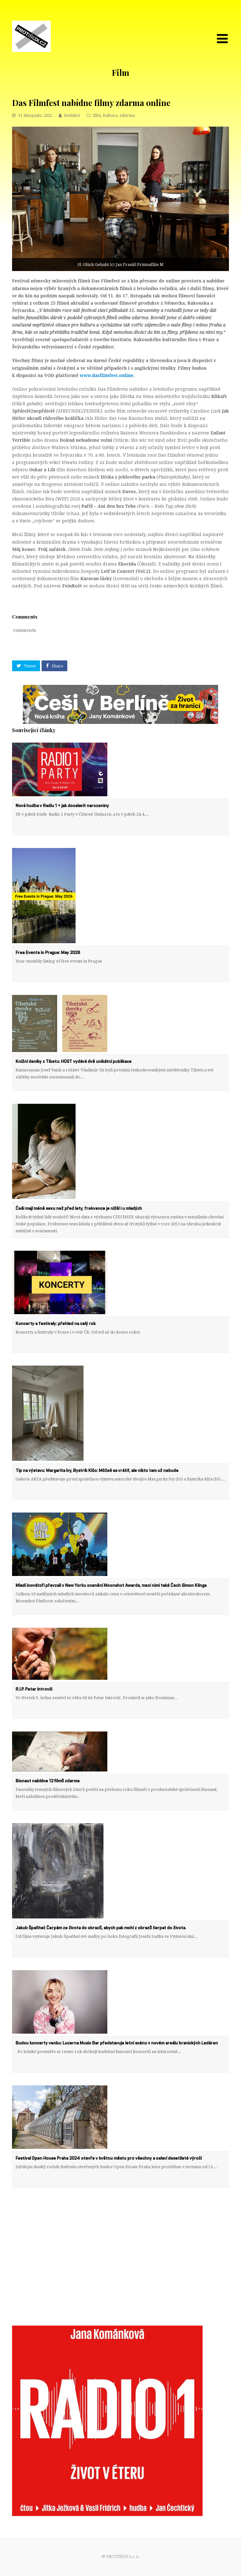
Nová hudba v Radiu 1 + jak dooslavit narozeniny (62, 806)
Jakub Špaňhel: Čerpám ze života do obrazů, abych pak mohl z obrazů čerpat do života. (101, 1928)
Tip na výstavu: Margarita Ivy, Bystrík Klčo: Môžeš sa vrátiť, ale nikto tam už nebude (97, 1470)
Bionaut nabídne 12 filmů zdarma (47, 1781)
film (97, 115)
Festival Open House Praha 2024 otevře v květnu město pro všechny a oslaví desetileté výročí (109, 2158)
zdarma (127, 115)
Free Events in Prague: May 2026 (48, 952)
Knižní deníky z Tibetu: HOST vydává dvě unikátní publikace (73, 1061)
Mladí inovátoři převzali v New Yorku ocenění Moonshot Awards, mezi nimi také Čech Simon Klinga (111, 1585)
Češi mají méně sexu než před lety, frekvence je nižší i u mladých (79, 1208)
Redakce (72, 115)
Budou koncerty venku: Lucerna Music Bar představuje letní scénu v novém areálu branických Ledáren (117, 2043)
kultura (110, 115)
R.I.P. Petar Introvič (34, 1689)
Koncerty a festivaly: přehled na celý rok (56, 1323)
